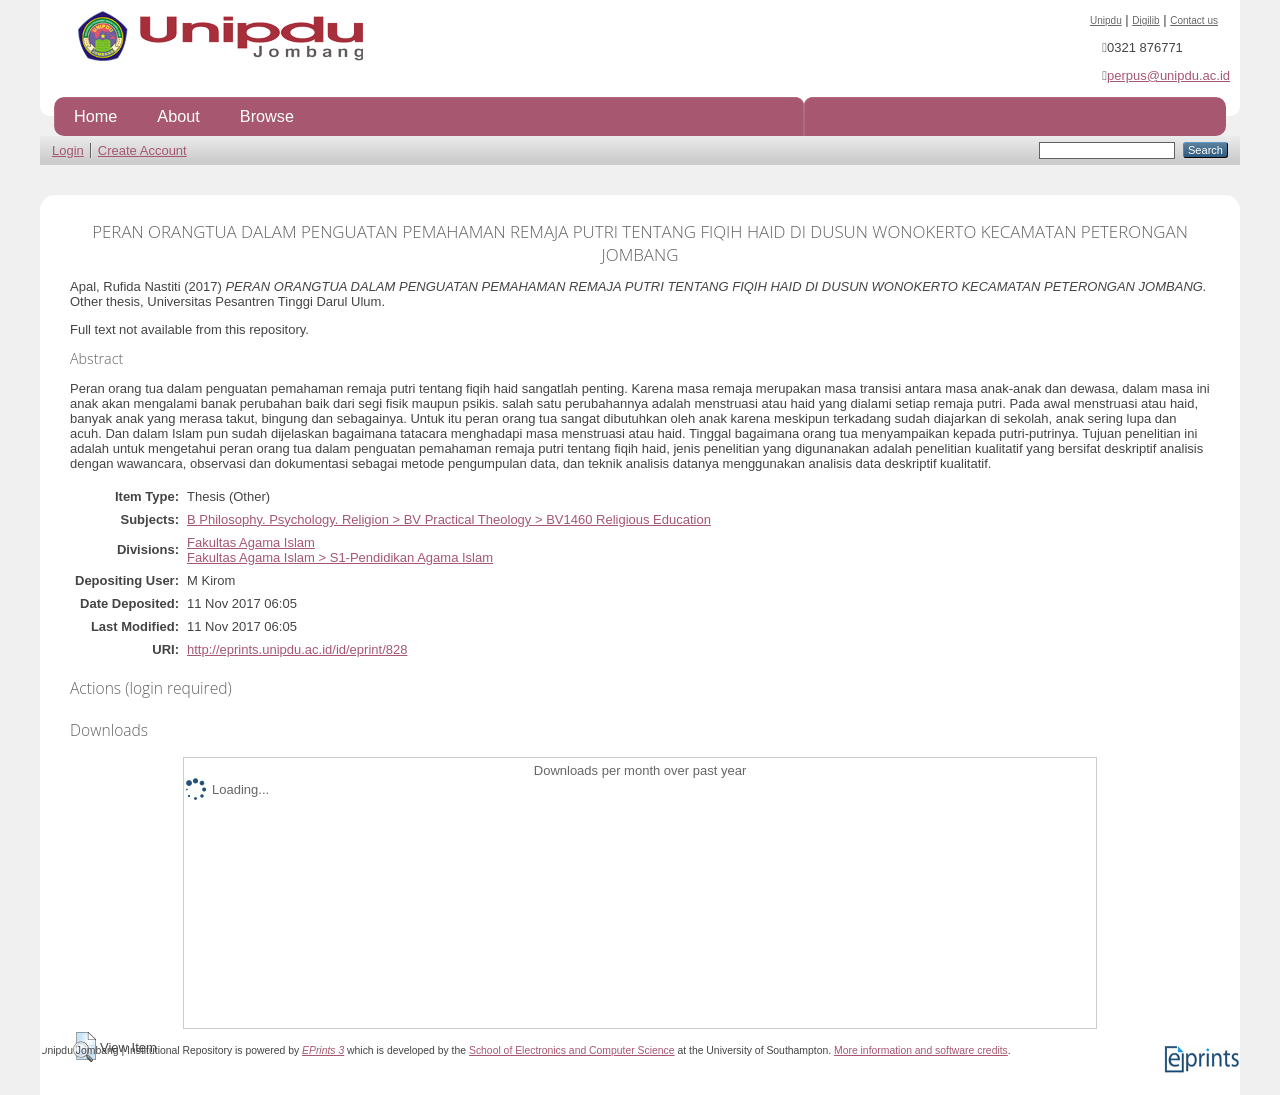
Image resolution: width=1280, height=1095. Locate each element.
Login (68, 150)
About (178, 116)
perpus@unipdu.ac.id (1168, 75)
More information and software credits (921, 1050)
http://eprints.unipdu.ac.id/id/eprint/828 (297, 649)
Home (95, 116)
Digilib (1145, 20)
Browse (267, 116)
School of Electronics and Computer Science (572, 1050)
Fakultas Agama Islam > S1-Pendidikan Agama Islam (340, 557)
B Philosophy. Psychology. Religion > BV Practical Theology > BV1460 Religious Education (449, 519)
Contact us (1194, 20)
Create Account (142, 150)
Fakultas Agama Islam (251, 542)
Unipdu (1106, 20)
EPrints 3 (323, 1050)
